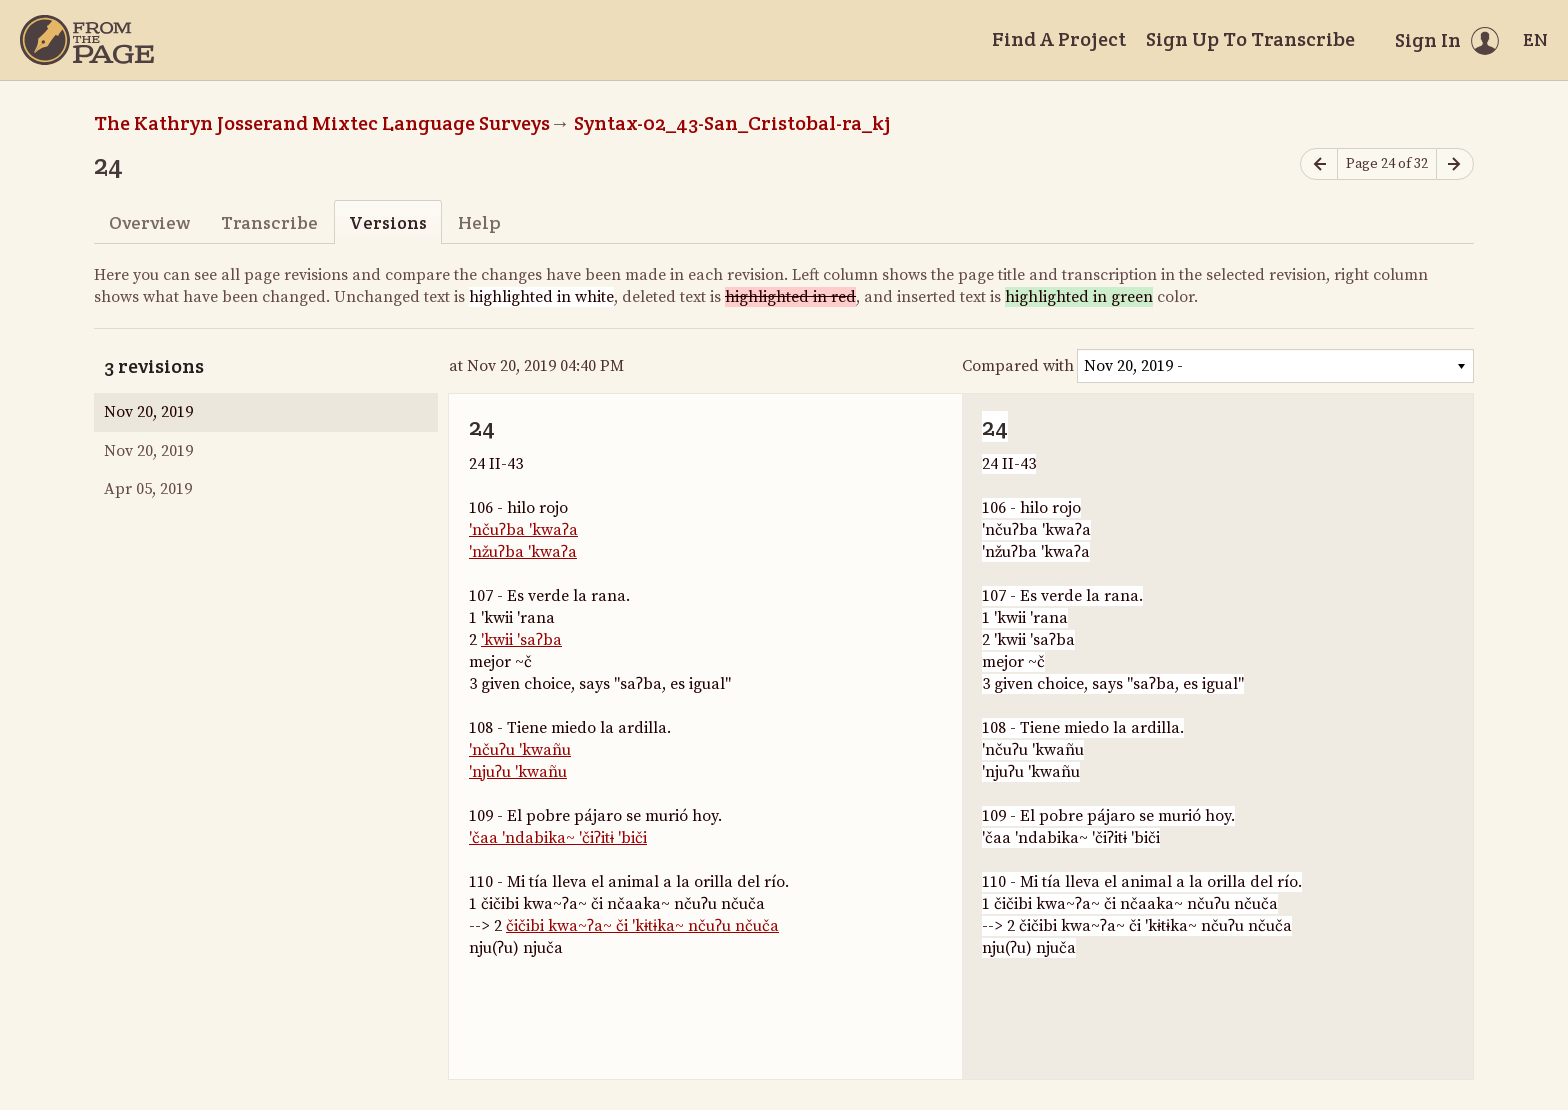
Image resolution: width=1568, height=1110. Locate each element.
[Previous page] (1319, 164)
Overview (149, 222)
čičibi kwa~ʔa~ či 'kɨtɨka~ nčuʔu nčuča (642, 926)
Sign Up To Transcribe (1250, 39)
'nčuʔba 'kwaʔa (523, 530)
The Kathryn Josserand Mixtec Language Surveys (322, 123)
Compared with (1018, 366)
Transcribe (269, 222)
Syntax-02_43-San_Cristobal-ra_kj (732, 123)
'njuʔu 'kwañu (518, 772)
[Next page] (1455, 164)
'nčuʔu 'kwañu (520, 750)
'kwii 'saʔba (521, 640)
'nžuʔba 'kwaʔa (523, 552)
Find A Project (1059, 39)
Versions (388, 222)
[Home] (87, 40)
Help (479, 222)
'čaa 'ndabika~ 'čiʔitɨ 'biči (558, 838)
